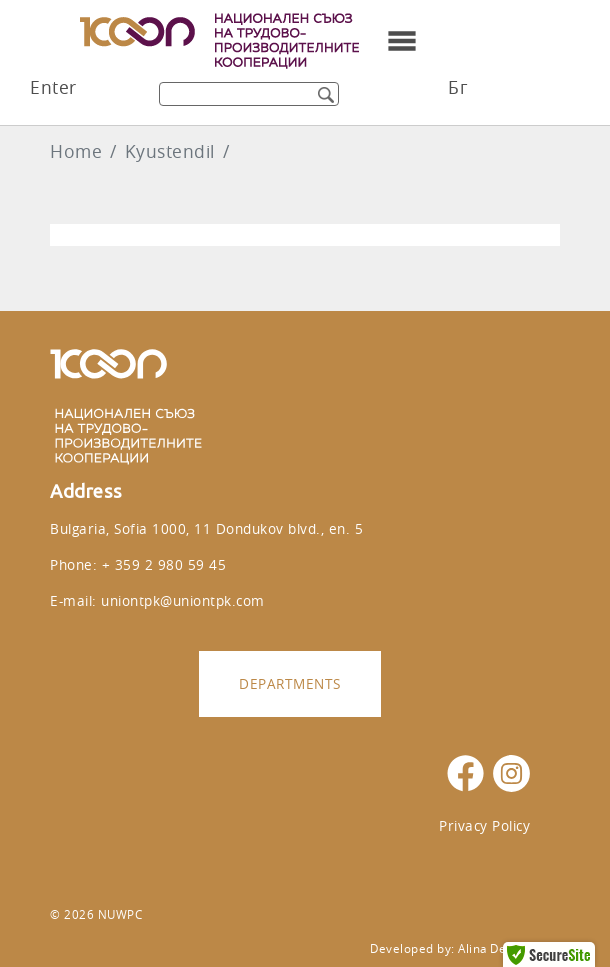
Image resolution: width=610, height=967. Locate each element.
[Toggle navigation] (402, 41)
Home (76, 151)
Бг (457, 87)
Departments (290, 683)
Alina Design (494, 948)
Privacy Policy (484, 825)
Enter (53, 87)
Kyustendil (170, 151)
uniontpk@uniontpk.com (183, 600)
